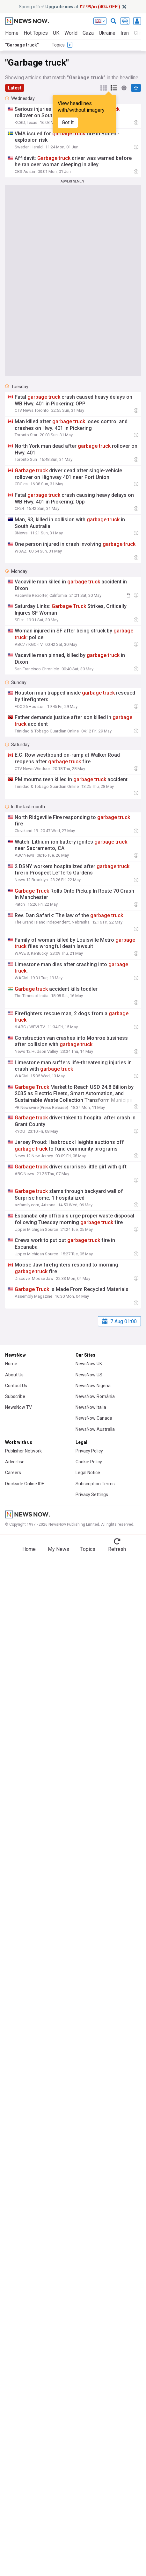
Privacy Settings (92, 1494)
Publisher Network (23, 1450)
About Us (14, 1374)
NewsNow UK (89, 1363)
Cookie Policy (89, 1461)
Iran (124, 33)
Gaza (88, 33)
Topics (87, 1549)
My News (58, 1549)
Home (11, 33)
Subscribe (15, 1396)
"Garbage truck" (22, 44)
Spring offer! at (69, 6)
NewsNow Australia (95, 1429)
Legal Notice (88, 1472)
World (70, 33)
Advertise (15, 1461)
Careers (13, 1472)
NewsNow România (95, 1396)
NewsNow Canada (94, 1418)
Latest (14, 87)
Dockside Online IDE (24, 1483)
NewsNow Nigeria (93, 1385)
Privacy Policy (89, 1450)
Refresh (117, 1549)
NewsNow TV (18, 1407)
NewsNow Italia (91, 1407)
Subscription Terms (95, 1483)
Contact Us (16, 1385)
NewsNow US (89, 1374)
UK (56, 33)
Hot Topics (36, 33)
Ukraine (107, 33)
